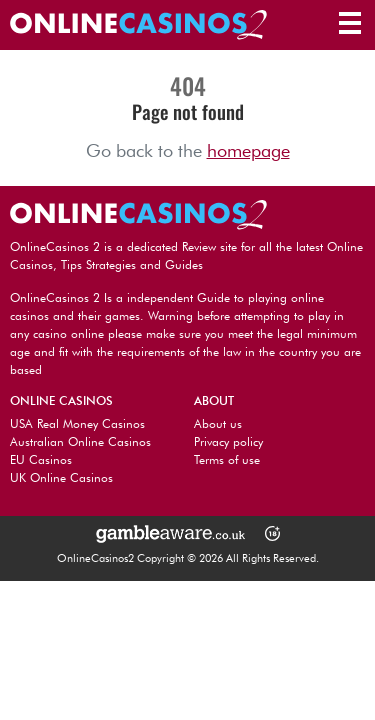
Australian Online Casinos (80, 441)
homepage (248, 150)
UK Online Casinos (61, 477)
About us (218, 423)
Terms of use (227, 459)
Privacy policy (228, 441)
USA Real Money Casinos (77, 423)
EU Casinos (41, 459)
